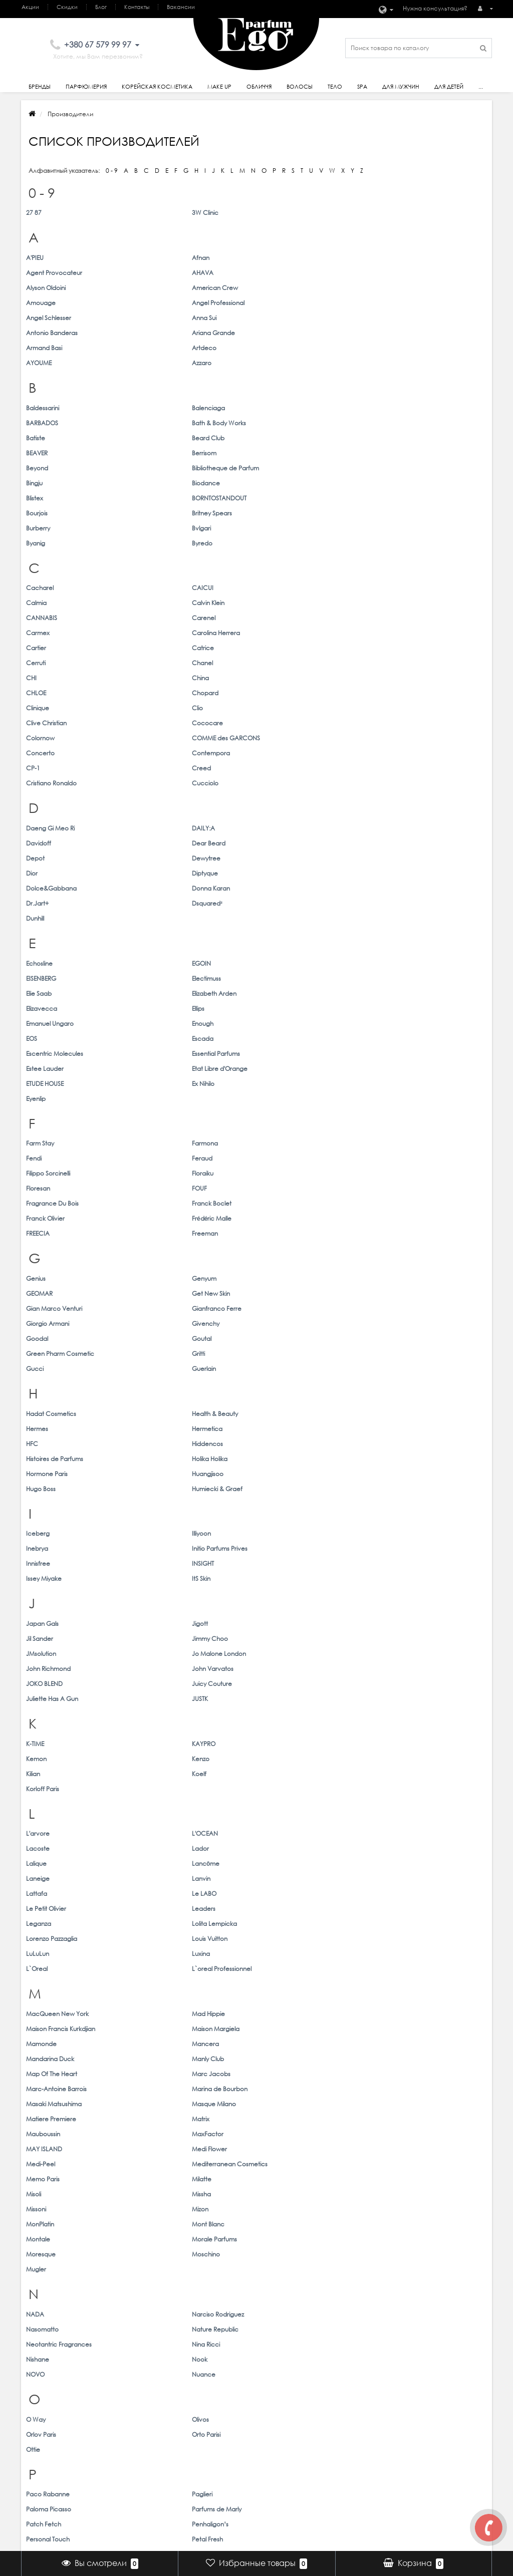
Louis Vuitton (397, 1277)
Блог (101, 7)
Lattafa (36, 1262)
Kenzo (388, 1173)
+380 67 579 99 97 (435, 2421)
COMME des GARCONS (178, 527)
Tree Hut (273, 1982)
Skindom (156, 1863)
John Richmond (284, 1112)
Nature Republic (402, 1503)
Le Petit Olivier (282, 1262)
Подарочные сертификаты (142, 2452)
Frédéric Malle (399, 812)
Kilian (33, 1188)
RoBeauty (275, 1758)
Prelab (388, 1682)
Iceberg (38, 1037)
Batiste (35, 363)
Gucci (35, 918)
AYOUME (274, 303)
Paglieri (154, 1637)
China (152, 497)
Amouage (276, 272)
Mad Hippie (160, 1337)
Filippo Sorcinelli (48, 797)
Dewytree (158, 603)
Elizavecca (277, 693)
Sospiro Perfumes (50, 1878)
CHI (31, 497)
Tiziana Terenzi (46, 1967)
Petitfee (37, 1667)
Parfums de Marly (404, 1637)
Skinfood (274, 1863)
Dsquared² (394, 618)
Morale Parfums (401, 1443)
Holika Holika (397, 978)
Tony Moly (276, 1967)
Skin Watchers (399, 1848)
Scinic (270, 1803)
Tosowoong (160, 1982)
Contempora (398, 527)
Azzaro (389, 303)
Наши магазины (433, 2442)
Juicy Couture (164, 1127)
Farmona (157, 782)
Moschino (158, 1458)
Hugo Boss (276, 993)
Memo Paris (278, 1412)
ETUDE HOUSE (45, 738)
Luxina (153, 1292)
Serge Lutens (397, 1818)
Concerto (276, 527)
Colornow (40, 527)
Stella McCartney (168, 1893)
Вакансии (181, 7)
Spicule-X (275, 1878)
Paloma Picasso (284, 1637)
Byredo (389, 408)
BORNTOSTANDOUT (171, 393)
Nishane (273, 1518)
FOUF (386, 797)
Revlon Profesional (405, 1743)
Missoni (272, 1427)
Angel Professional (405, 272)
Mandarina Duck (286, 1352)
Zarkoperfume (164, 2297)
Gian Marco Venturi (54, 888)
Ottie (33, 1593)
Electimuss (393, 678)
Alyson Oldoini (46, 272)
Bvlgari (153, 408)
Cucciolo (392, 542)
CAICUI (154, 452)
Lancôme (157, 1247)
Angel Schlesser (48, 287)
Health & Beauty (167, 963)
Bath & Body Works (406, 348)
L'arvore (38, 1232)
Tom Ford (157, 1967)
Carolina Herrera (403, 467)
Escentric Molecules (54, 723)
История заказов (329, 2431)
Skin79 (35, 1863)
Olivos (152, 1578)
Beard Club (160, 363)
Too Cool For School (408, 1967)
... (480, 87)
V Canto (38, 2088)
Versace (156, 2103)
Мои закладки (325, 2442)
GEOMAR (275, 873)
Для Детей (218, 2473)
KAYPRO (155, 1173)
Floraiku (154, 797)
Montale (274, 1443)
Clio (149, 512)
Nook (387, 1518)
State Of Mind (45, 1893)
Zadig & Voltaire (49, 2297)
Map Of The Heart (51, 1367)
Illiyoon (153, 1037)
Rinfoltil (153, 1758)
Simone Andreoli (167, 1848)
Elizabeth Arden (166, 693)
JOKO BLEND (44, 1127)
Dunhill (35, 633)
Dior (267, 603)
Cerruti (271, 482)
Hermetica (394, 963)
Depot (35, 603)
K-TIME (35, 1173)
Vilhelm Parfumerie (52, 2118)
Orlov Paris (277, 1578)
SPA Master (160, 1878)
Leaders (391, 1262)
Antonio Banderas (287, 287)
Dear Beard (396, 588)
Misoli (33, 1427)
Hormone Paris (47, 993)
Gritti (385, 903)
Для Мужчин (400, 87)
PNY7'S (153, 1682)
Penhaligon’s (162, 1652)
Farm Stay (40, 782)
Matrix (388, 1382)
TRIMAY (389, 1982)
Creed (153, 542)
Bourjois (272, 393)
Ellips (385, 693)
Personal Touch (283, 1652)
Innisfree (38, 1052)
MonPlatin (40, 1443)
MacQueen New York (57, 1337)
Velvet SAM (42, 2103)
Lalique (36, 1247)
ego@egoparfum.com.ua (448, 2431)
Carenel (155, 467)
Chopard (392, 497)
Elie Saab (39, 693)
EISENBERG (277, 678)
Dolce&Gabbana (51, 618)
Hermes (273, 963)
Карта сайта (121, 2431)
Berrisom (391, 363)
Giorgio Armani (283, 888)
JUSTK (387, 1127)
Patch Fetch (43, 1652)
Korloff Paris (278, 1188)
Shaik (269, 1833)
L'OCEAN (157, 1232)
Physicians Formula (170, 1667)
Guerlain (156, 918)
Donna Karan (163, 618)
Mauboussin (43, 1397)
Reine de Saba (165, 1743)
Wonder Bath (398, 2162)
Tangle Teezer (46, 1937)
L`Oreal (272, 1292)
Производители (125, 2442)
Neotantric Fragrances (59, 1518)
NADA (35, 1503)
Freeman (157, 827)
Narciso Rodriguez (170, 1503)
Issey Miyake (279, 1052)
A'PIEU (35, 257)
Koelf (151, 1188)
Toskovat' (39, 1982)
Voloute (155, 2118)
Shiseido (37, 1848)
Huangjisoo (159, 993)
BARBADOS (278, 348)
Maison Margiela (403, 1337)
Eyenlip (271, 738)
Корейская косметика (157, 87)
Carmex (273, 467)
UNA (32, 2043)
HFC (32, 978)
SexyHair (156, 1833)
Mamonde (41, 1352)
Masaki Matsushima (54, 1382)
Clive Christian (282, 512)
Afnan (152, 257)
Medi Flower (396, 1397)
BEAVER (272, 363)
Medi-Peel (40, 1412)
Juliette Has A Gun (288, 1127)
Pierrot (271, 1667)
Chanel (389, 482)
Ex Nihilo (155, 738)
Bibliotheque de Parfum (177, 378)
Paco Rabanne (48, 1637)
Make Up (219, 87)
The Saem (158, 1952)
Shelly (387, 1833)
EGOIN (153, 678)
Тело (335, 87)
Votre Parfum (281, 2118)
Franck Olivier (281, 812)
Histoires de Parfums (290, 978)
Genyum (156, 873)
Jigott (152, 1097)
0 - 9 (112, 170)
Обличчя (259, 87)
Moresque (41, 1458)
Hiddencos (159, 978)
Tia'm (386, 1952)
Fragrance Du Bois (52, 812)
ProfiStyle (39, 1697)
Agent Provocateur (290, 257)
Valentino (157, 2088)
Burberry (38, 408)
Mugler (272, 1458)
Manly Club (395, 1352)
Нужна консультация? (435, 8)
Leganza (38, 1277)
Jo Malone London (171, 1112)
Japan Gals (42, 1097)
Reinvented (278, 1743)
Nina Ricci (158, 1518)
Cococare (394, 512)
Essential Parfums (168, 723)
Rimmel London (48, 1758)
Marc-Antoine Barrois (292, 1367)
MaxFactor (159, 1397)
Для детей (448, 87)
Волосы (300, 87)
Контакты (136, 7)
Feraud (389, 782)
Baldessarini (42, 348)
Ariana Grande (400, 287)
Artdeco (156, 303)
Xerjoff (153, 2207)
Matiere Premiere (287, 1382)
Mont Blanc (160, 1443)
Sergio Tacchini (47, 1833)
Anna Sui (156, 287)
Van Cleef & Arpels (289, 2088)
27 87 (34, 212)
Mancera (157, 1352)
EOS (267, 708)
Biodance (393, 378)
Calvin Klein (395, 452)
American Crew (167, 272)
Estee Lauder (280, 723)
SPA (362, 87)
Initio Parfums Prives (407, 1037)
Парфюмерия (86, 87)
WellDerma (160, 2162)
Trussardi (38, 1997)
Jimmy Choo (397, 1097)
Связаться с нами (128, 2421)
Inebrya (273, 1037)
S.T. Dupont (42, 1803)
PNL (31, 1682)
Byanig (271, 408)
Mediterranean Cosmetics (181, 1412)
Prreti (151, 1697)
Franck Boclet (163, 812)
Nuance (155, 1533)
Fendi (269, 782)
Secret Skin (159, 1818)
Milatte (389, 1412)
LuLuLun (37, 1292)
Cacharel (40, 452)
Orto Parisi (393, 1578)
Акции (30, 7)
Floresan (274, 797)
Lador (387, 1232)
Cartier (36, 482)
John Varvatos (400, 1112)
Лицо (211, 2442)
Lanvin (388, 1247)
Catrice (155, 482)
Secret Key (41, 1818)
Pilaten (388, 1667)
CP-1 (33, 542)
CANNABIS (41, 467)
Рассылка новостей (335, 2452)
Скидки (67, 7)
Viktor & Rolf (396, 2103)
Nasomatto (278, 1503)
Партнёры (117, 2463)
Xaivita (35, 2207)
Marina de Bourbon (407, 1367)
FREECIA (38, 827)
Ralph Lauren (45, 1743)
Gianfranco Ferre (168, 888)
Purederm (393, 1697)
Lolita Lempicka (166, 1277)
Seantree (392, 1803)
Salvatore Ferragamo (174, 1803)
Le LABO (156, 1262)
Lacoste (273, 1232)
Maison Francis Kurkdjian (296, 1337)
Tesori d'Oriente (284, 1937)
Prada (270, 1682)
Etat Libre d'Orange (407, 723)
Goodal (37, 903)
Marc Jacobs (163, 1367)
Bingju (270, 378)
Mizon (387, 1427)
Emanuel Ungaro (50, 708)
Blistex (34, 393)
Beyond (37, 378)
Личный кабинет (328, 2421)
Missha (153, 1427)
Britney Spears (399, 393)
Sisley (269, 1848)
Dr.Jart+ (273, 618)
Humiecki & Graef (404, 993)
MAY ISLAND (280, 1397)
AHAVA (390, 257)
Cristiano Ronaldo (287, 542)
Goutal (153, 903)
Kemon (272, 1173)
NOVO (35, 1533)
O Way (36, 1578)
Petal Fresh (394, 1652)
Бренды (40, 87)
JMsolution (41, 1112)
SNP (384, 1863)
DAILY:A (155, 588)
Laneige (273, 1247)
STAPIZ (388, 1878)
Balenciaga (160, 348)
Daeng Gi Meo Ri (50, 588)
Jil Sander (275, 1097)
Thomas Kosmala (286, 1952)
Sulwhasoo (277, 1893)
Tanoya (154, 1937)
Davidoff (274, 588)
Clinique (37, 512)
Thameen (392, 1937)
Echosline (39, 678)
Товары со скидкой (130, 2473)
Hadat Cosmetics (51, 963)
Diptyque (392, 603)
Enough (154, 708)
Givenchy (393, 888)
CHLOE (272, 497)
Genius (36, 873)
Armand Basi (44, 303)
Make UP (216, 2431)
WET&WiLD (277, 2162)
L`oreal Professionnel (409, 1292)
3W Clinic (157, 212)
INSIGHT (155, 1052)
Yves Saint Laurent (52, 2252)
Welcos (37, 2162)
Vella (386, 2088)
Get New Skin (398, 873)
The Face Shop (47, 1952)
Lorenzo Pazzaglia (287, 1277)
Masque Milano (166, 1382)
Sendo (271, 1818)
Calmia (272, 452)
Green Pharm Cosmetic (296, 903)
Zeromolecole (282, 2297)
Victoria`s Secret (285, 2103)
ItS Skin (388, 1052)
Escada (390, 708)
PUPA (269, 1697)
